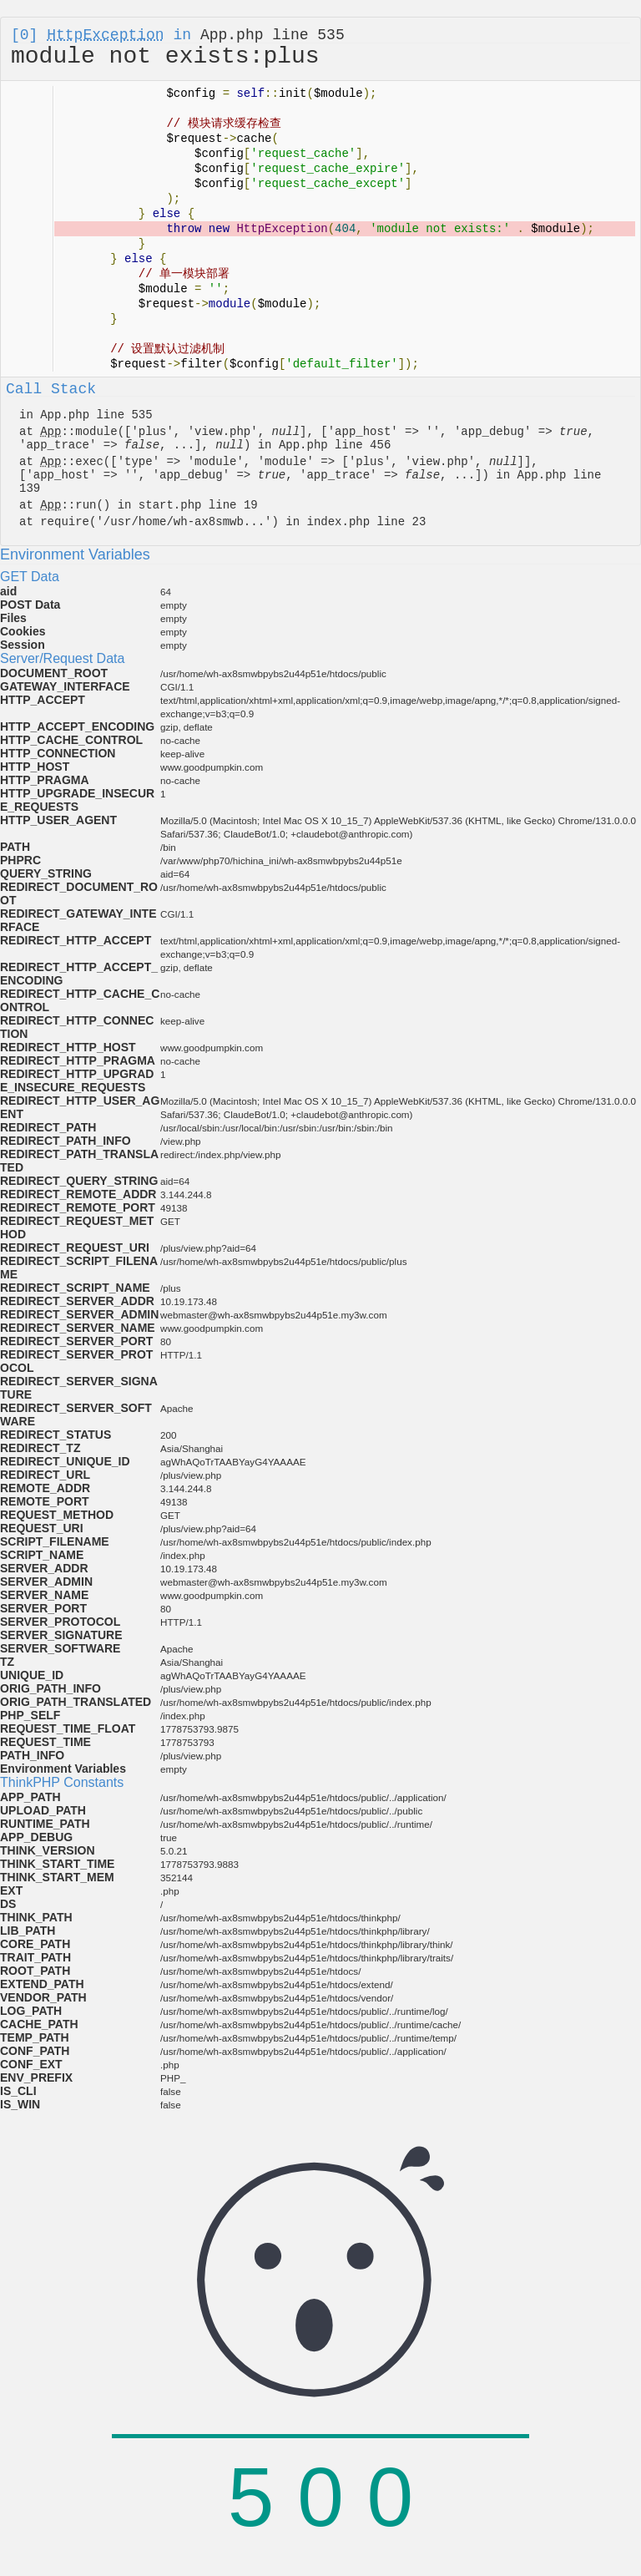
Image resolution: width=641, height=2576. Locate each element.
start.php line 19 (198, 505)
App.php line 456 (335, 445)
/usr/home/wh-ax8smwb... (184, 522)
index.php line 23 (366, 522)
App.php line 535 (272, 35)
